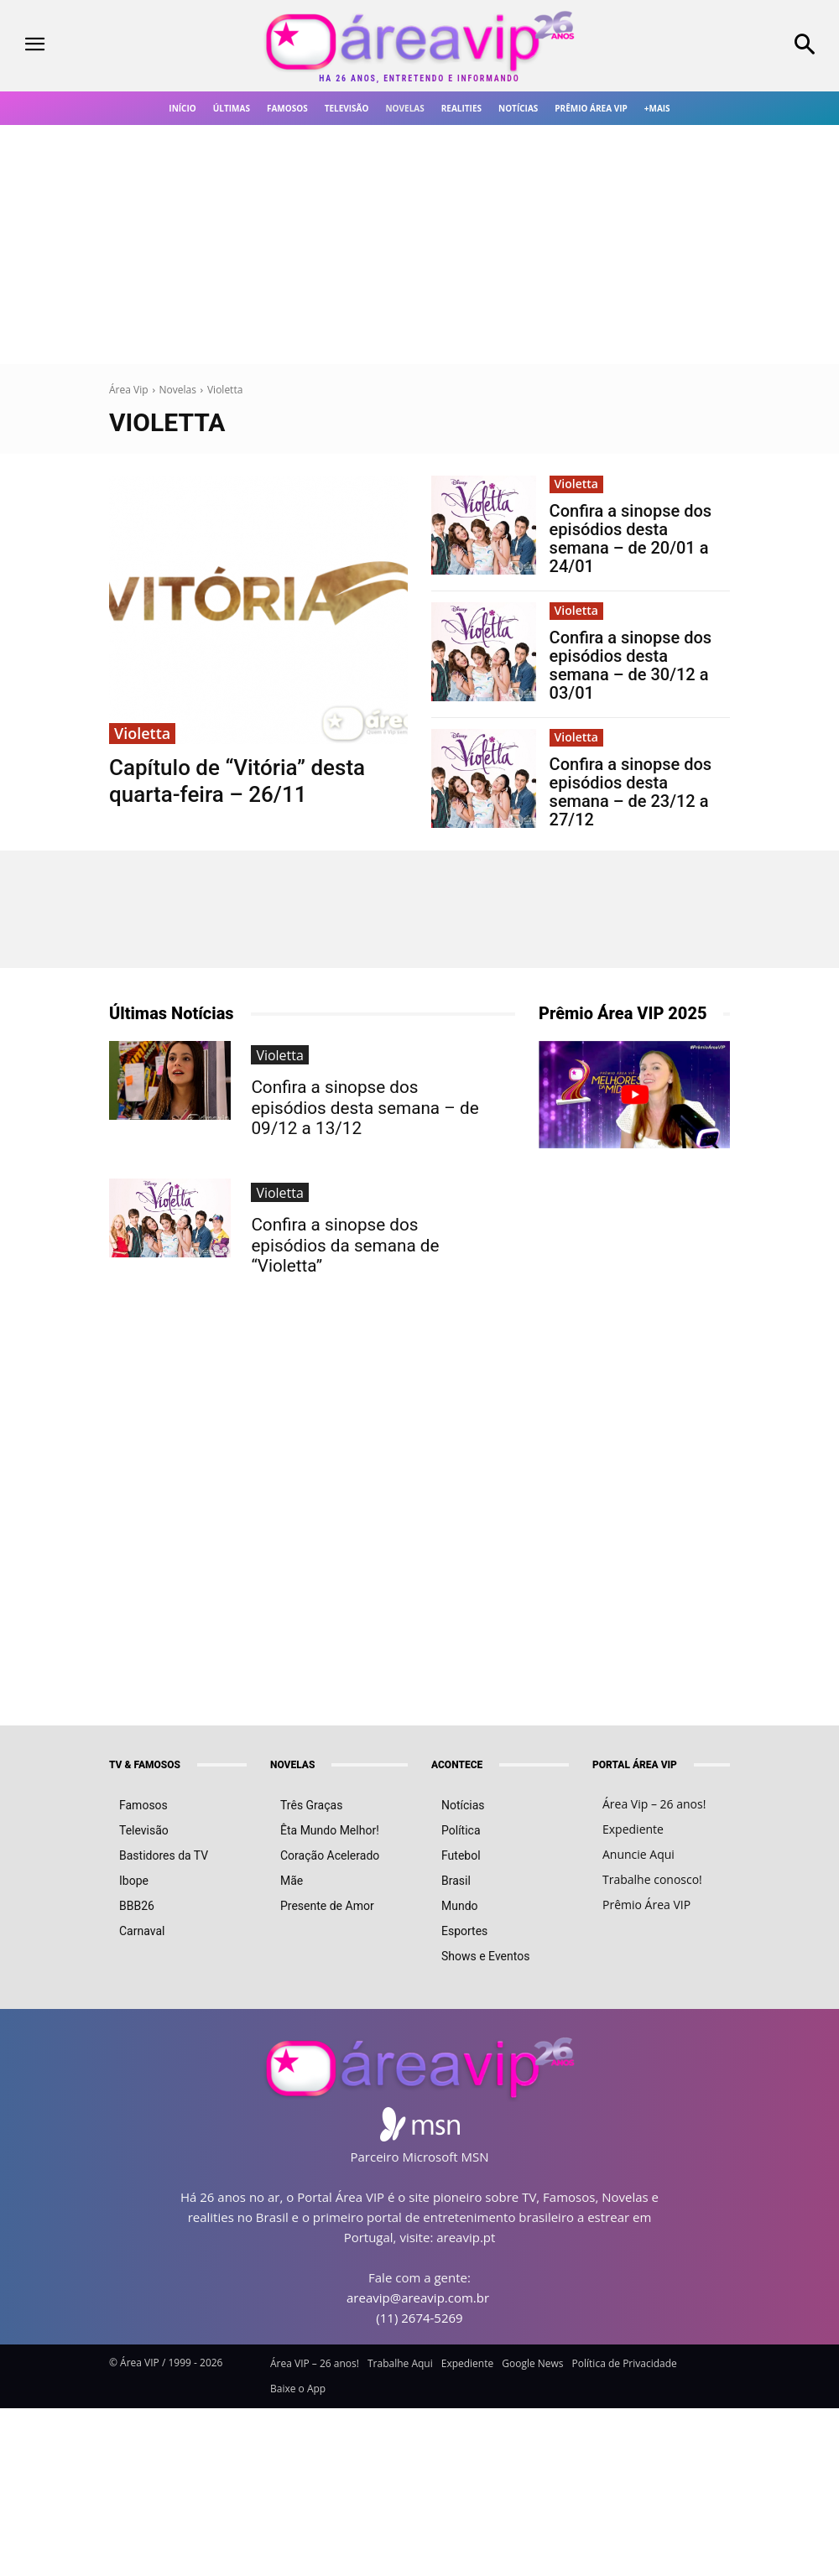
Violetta (142, 733)
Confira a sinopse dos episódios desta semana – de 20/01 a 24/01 (630, 538)
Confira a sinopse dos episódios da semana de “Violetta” (361, 1207)
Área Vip (129, 389)
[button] (734, 46)
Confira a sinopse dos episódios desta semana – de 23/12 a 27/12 (630, 792)
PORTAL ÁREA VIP (634, 1765)
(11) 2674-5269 (419, 2317)
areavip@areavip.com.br (418, 2297)
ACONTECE (456, 1765)
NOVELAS (292, 1765)
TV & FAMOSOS (144, 1765)
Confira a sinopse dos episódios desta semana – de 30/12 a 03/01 (630, 665)
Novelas (177, 389)
